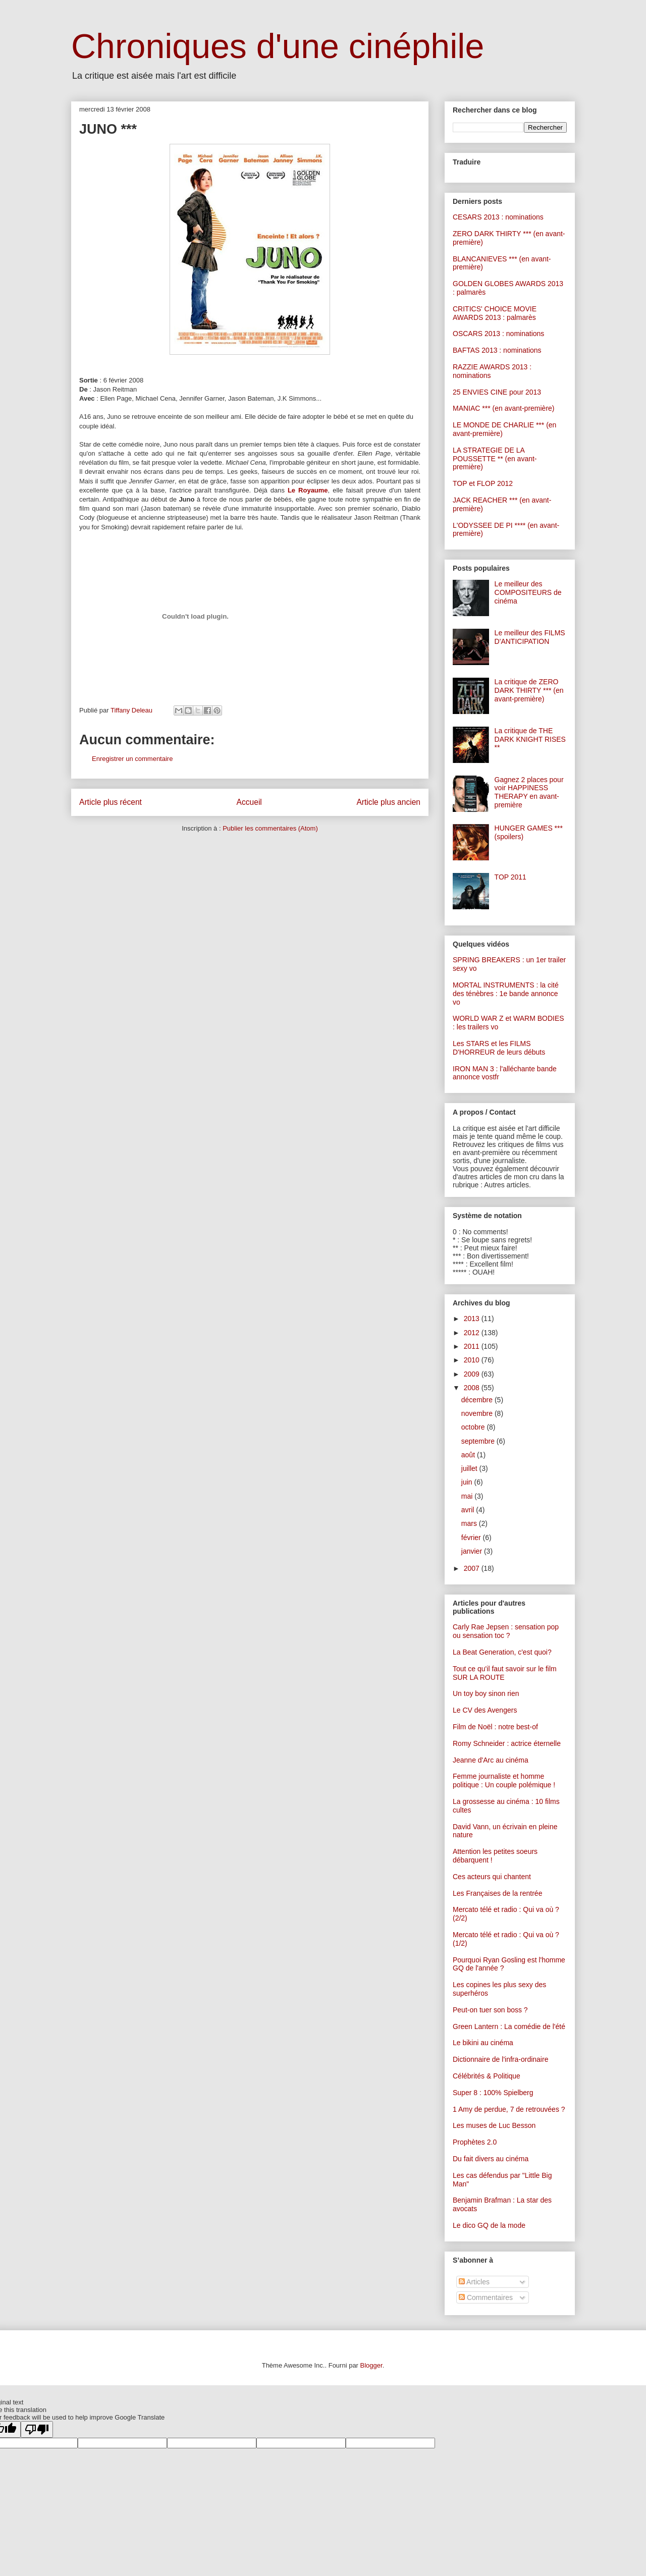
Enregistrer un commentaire (132, 758)
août (469, 1455)
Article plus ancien (388, 802)
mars (470, 1523)
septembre (479, 1441)
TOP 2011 (510, 877)
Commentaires (486, 2297)
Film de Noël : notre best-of (495, 1727)
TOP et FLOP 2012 (483, 483)
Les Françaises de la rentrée (497, 1893)
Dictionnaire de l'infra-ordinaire (500, 2059)
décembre (478, 1400)
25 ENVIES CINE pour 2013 (497, 392)
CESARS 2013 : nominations (498, 217)
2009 (472, 1374)
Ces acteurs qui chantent (492, 1877)
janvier (472, 1551)
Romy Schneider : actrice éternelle (507, 1743)
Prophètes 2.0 (475, 2142)
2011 (472, 1346)
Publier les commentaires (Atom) (270, 828)
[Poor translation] (37, 2429)
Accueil (249, 802)
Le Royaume (308, 490)
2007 (472, 1568)
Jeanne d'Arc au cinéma (490, 1760)
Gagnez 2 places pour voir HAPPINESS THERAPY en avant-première (529, 792)
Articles (474, 2282)
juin (467, 1482)
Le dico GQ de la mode (489, 2225)
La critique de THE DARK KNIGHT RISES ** (530, 739)
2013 (472, 1318)
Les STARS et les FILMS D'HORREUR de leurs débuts (499, 1047)
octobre (474, 1427)
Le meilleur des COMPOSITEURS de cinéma (528, 592)
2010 (472, 1360)
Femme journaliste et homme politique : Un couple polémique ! (504, 1780)
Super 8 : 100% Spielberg (493, 2093)
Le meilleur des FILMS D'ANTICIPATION (530, 637)
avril (468, 1510)
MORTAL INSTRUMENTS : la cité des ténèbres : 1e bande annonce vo (506, 993)
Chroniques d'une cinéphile (277, 46)
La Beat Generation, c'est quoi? (502, 1652)
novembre (478, 1413)
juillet (470, 1468)
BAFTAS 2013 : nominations (497, 350)
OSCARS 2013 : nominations (498, 334)
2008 (472, 1388)
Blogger (371, 2365)
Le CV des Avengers (485, 1710)
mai (467, 1496)
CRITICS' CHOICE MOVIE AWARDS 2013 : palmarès (494, 313)
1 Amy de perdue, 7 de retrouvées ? (509, 2109)
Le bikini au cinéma (483, 2043)
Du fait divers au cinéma (490, 2159)
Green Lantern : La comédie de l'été (509, 2026)
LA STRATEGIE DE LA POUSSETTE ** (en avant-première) (495, 458)
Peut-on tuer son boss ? (490, 2010)
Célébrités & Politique (486, 2076)
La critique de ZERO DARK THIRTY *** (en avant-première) (529, 690)
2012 (472, 1333)
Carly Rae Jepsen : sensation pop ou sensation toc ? (506, 1631)
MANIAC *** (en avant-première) (504, 408)
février (472, 1537)
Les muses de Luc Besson (494, 2125)
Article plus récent (110, 802)
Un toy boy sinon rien (486, 1693)
